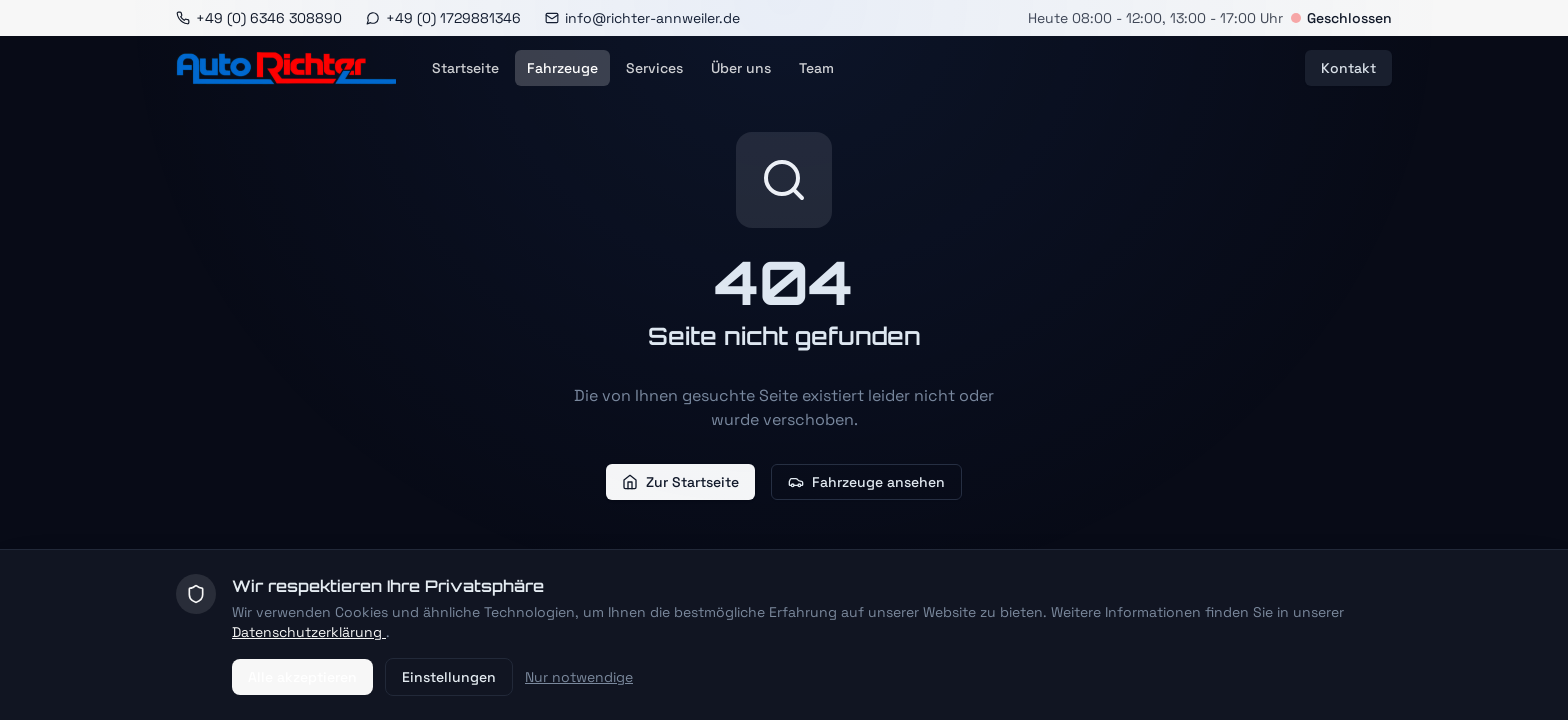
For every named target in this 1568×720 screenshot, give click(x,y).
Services (654, 68)
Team (816, 68)
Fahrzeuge (562, 68)
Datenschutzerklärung (309, 632)
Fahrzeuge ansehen (866, 482)
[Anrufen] (259, 18)
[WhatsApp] (443, 18)
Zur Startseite (680, 482)
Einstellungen (449, 677)
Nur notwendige (579, 677)
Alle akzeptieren (302, 677)
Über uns (741, 68)
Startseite (465, 68)
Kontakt (1348, 68)
